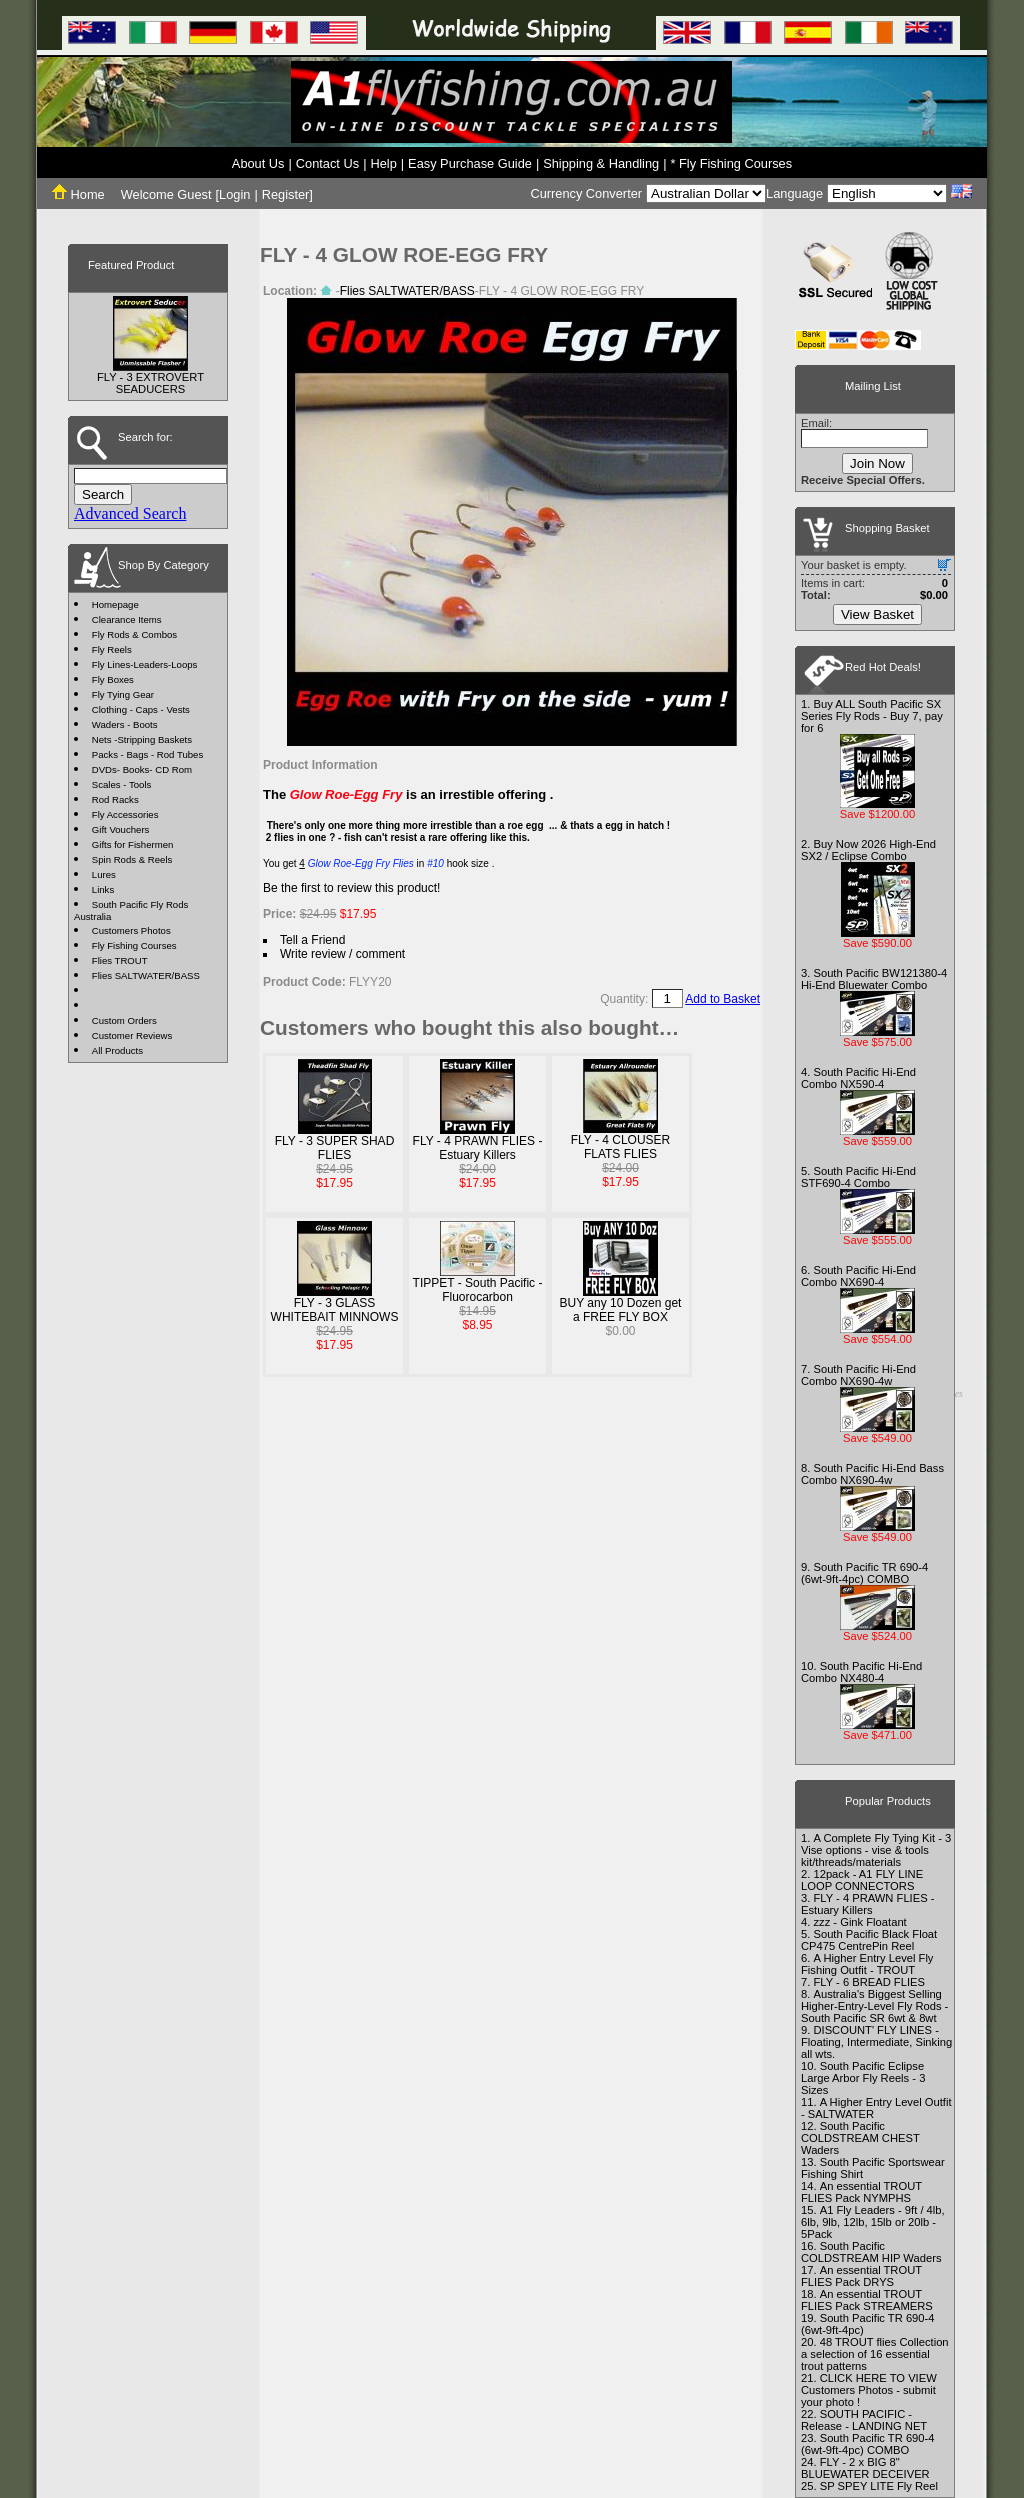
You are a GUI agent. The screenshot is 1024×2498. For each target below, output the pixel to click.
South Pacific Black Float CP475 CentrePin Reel (869, 1940)
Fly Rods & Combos (134, 634)
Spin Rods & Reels (132, 859)
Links (103, 889)
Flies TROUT (120, 960)
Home (78, 194)
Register (286, 194)
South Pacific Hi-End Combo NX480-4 (861, 1672)
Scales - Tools (122, 784)
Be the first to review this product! (351, 888)
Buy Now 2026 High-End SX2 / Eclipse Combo (868, 850)
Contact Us (327, 163)
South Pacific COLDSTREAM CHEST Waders (860, 2138)
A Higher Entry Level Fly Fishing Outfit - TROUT (867, 1964)
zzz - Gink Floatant (859, 1922)
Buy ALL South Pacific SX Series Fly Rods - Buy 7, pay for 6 (872, 716)
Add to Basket (722, 999)
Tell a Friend (312, 940)
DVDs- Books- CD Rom (142, 769)
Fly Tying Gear (123, 694)
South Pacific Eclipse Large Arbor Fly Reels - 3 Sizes (863, 2078)
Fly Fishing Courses (134, 945)
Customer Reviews (132, 1035)
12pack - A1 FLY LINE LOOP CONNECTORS (862, 1880)
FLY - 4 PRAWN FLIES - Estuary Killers (478, 1148)
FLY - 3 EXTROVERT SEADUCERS (150, 383)
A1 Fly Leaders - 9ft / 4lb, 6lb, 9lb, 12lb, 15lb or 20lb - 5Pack (873, 2222)
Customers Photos (131, 930)
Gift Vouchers (121, 829)
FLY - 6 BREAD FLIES (869, 1982)
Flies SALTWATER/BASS (146, 975)
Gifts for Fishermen (133, 844)
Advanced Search (130, 513)
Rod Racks (115, 799)
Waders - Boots (125, 724)
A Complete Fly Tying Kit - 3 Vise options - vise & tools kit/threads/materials (876, 1850)
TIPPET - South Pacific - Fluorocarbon (478, 1290)
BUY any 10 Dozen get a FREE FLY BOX (621, 1310)
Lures (104, 874)
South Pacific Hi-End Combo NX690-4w (858, 1375)
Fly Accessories (125, 814)
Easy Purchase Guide (470, 163)
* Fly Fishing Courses (732, 163)
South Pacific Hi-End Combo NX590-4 (858, 1078)
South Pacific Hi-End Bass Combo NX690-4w (872, 1474)
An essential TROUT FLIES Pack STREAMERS (867, 2300)
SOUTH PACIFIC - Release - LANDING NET (864, 2420)
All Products (117, 1050)
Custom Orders (124, 1020)
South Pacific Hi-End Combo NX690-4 (858, 1276)
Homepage (115, 604)
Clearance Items (127, 619)
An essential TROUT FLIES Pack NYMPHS (861, 2192)
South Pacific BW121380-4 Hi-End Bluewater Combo (874, 979)
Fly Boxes (113, 679)
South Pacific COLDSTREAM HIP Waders (871, 2252)
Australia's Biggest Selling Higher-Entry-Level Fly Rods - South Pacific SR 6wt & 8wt (874, 2006)
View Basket (877, 614)
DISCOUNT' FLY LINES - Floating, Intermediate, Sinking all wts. (876, 2042)
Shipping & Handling (601, 163)
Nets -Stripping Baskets (142, 739)
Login (234, 194)
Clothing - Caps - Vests (141, 709)
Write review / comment (342, 954)
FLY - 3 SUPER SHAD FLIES (335, 1148)
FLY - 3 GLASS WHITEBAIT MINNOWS (335, 1310)
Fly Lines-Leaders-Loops (145, 664)
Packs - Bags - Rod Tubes (147, 754)
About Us (258, 163)
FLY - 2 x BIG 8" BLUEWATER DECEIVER (865, 2468)
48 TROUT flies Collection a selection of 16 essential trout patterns (875, 2354)
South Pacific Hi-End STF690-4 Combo (858, 1177)
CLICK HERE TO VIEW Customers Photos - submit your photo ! (869, 2390)
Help (383, 163)
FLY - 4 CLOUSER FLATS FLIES (621, 1147)
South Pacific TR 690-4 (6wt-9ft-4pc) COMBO (864, 1573)
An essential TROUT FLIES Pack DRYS (861, 2276)
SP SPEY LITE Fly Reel (879, 2486)
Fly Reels (112, 649)
